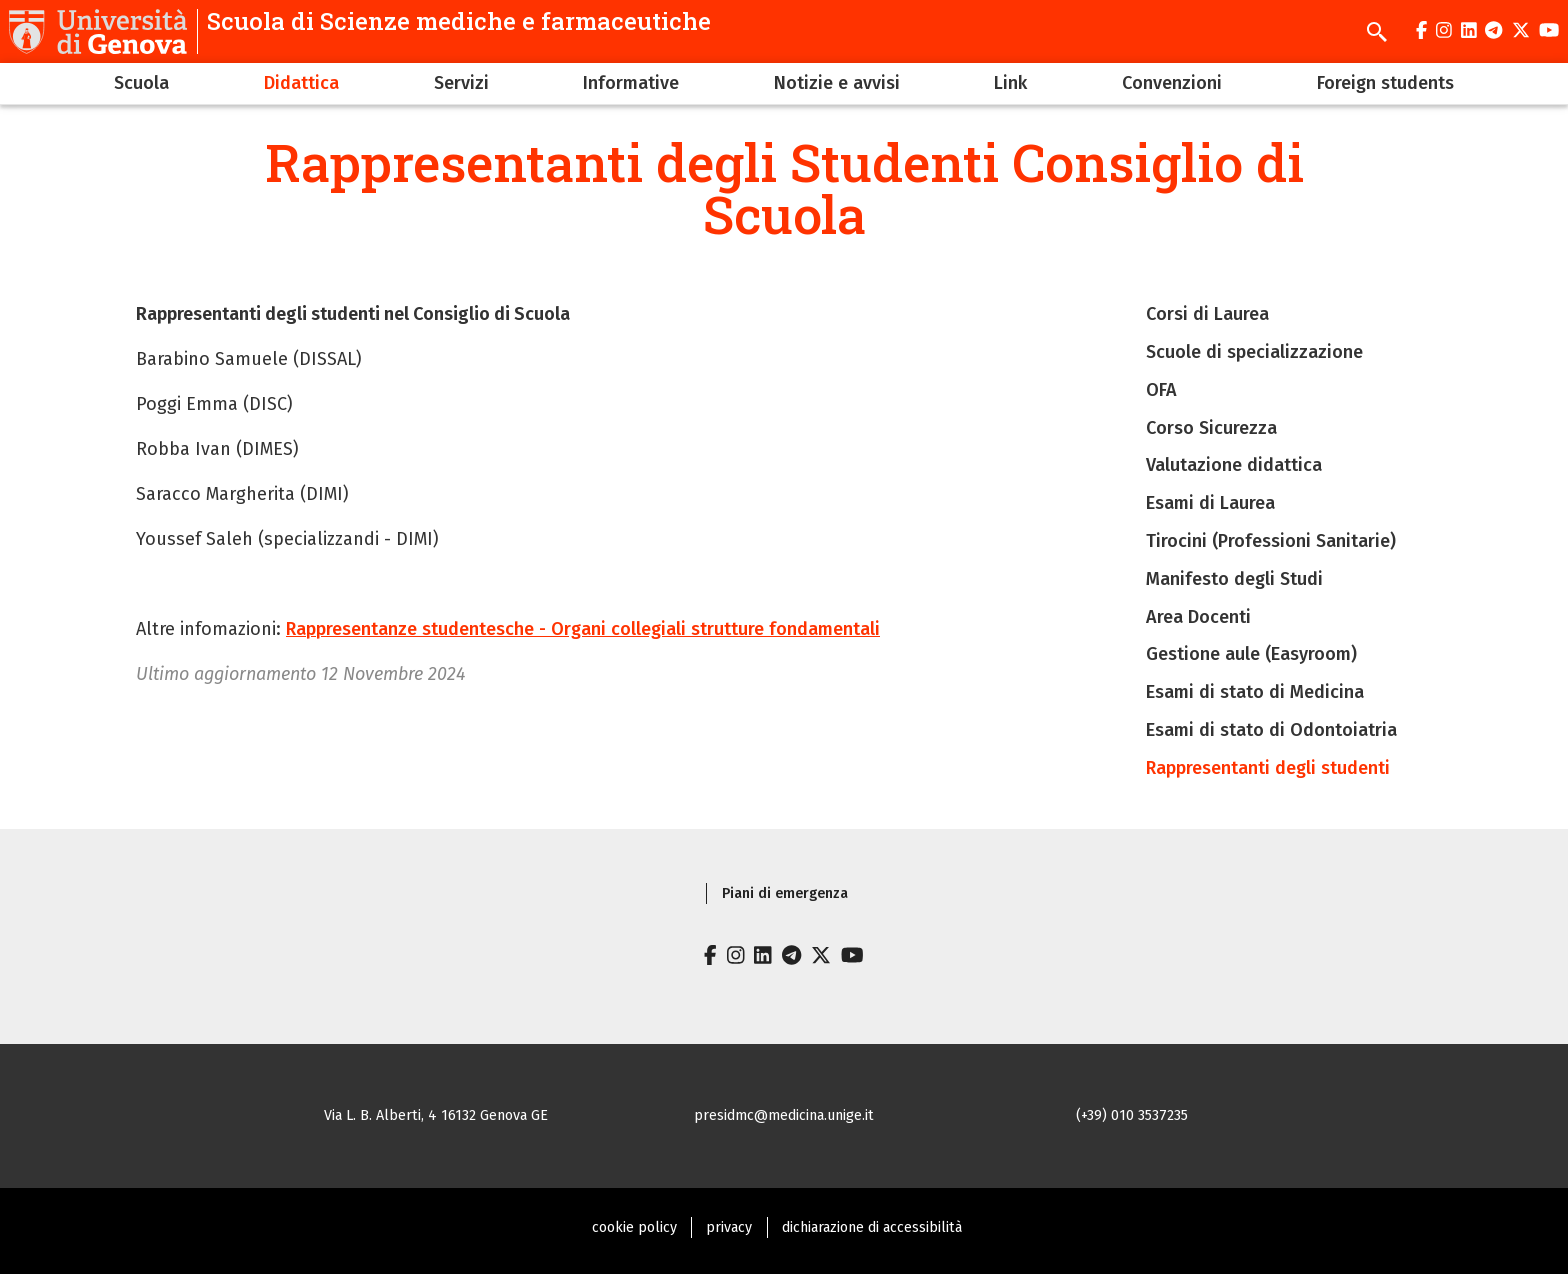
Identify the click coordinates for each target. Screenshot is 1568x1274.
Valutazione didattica (1234, 465)
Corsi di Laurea (1207, 314)
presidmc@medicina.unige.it (784, 1115)
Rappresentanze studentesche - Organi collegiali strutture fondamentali (583, 629)
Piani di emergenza (785, 893)
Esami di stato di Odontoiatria (1271, 730)
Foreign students (1385, 83)
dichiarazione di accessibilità (872, 1227)
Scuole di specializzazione (1254, 352)
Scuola (141, 83)
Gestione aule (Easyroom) (1251, 654)
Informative (631, 83)
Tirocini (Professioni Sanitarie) (1271, 541)
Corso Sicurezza (1211, 428)
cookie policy (634, 1227)
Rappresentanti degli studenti (1268, 768)
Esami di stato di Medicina (1255, 692)
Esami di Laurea (1210, 503)
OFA (1161, 390)
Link (1010, 83)
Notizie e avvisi (837, 83)
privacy (729, 1227)
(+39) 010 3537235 (1132, 1115)
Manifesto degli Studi (1234, 579)
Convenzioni (1172, 83)
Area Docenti (1198, 617)
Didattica (301, 83)
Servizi (461, 83)
